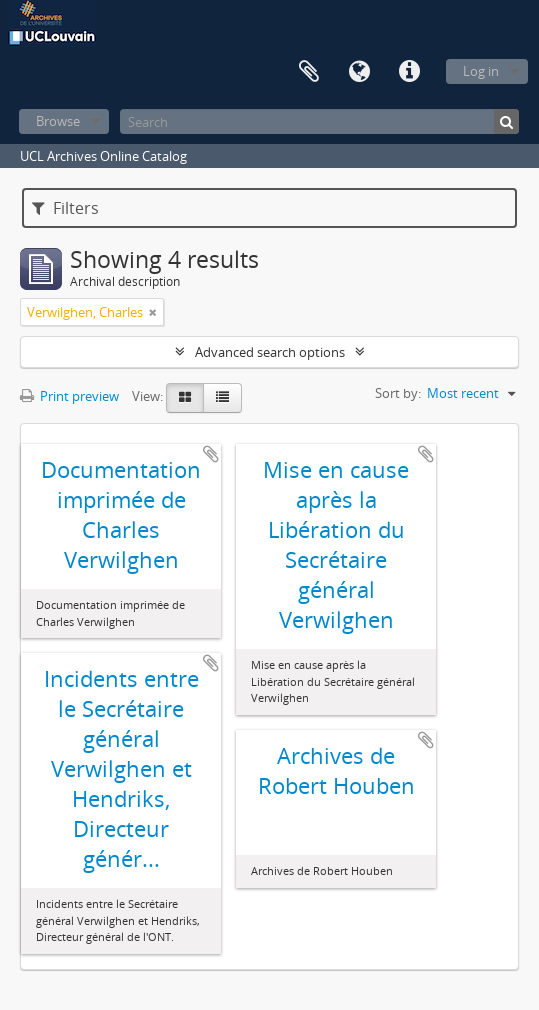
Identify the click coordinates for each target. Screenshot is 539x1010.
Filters (65, 208)
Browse (58, 121)
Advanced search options (270, 352)
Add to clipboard (211, 454)
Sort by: (398, 393)
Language (359, 72)
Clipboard (309, 72)
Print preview (69, 396)
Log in (481, 71)
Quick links (409, 72)
